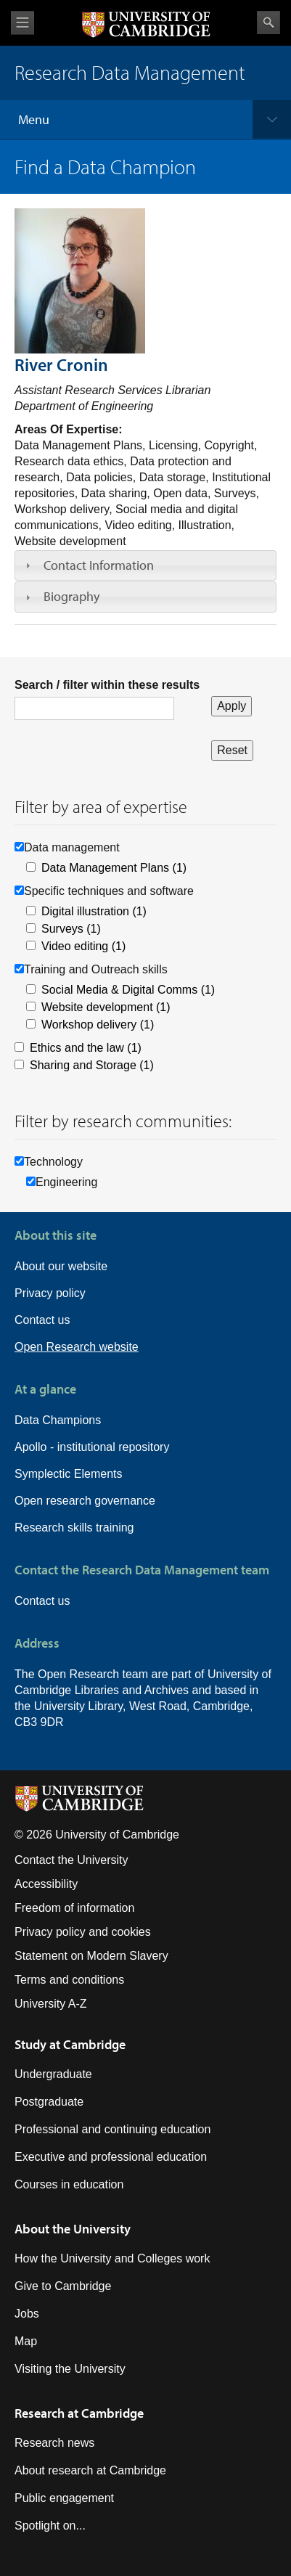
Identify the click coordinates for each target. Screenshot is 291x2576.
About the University (73, 2228)
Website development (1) (106, 1007)
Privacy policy (50, 1293)
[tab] (145, 565)
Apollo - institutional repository (92, 1447)
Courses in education (69, 2184)
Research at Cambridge (79, 2413)
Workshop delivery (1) (97, 1024)
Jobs (27, 2313)
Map (26, 2341)
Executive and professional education (111, 2157)
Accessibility (46, 1884)
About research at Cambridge (90, 2470)
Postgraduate (49, 2101)
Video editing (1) (83, 946)
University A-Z (51, 2004)
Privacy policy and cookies (83, 1932)
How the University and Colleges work (112, 2258)
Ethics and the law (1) (86, 1048)
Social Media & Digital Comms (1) (128, 990)
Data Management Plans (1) (114, 868)
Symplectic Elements (69, 1474)
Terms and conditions (69, 1980)
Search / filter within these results (107, 685)
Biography (71, 596)
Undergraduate (53, 2074)
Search (268, 22)
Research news (54, 2443)
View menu (22, 23)
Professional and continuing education (112, 2129)
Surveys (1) (71, 929)
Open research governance (85, 1501)
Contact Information (99, 565)
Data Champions (58, 1420)
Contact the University (71, 1860)
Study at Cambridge (70, 2044)
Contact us (42, 1320)
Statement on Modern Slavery (91, 1956)
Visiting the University (70, 2369)
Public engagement (64, 2498)
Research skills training (74, 1527)
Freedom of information (74, 1908)
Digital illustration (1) (94, 911)
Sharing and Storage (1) (92, 1065)
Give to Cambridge (63, 2286)
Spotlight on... (50, 2525)
